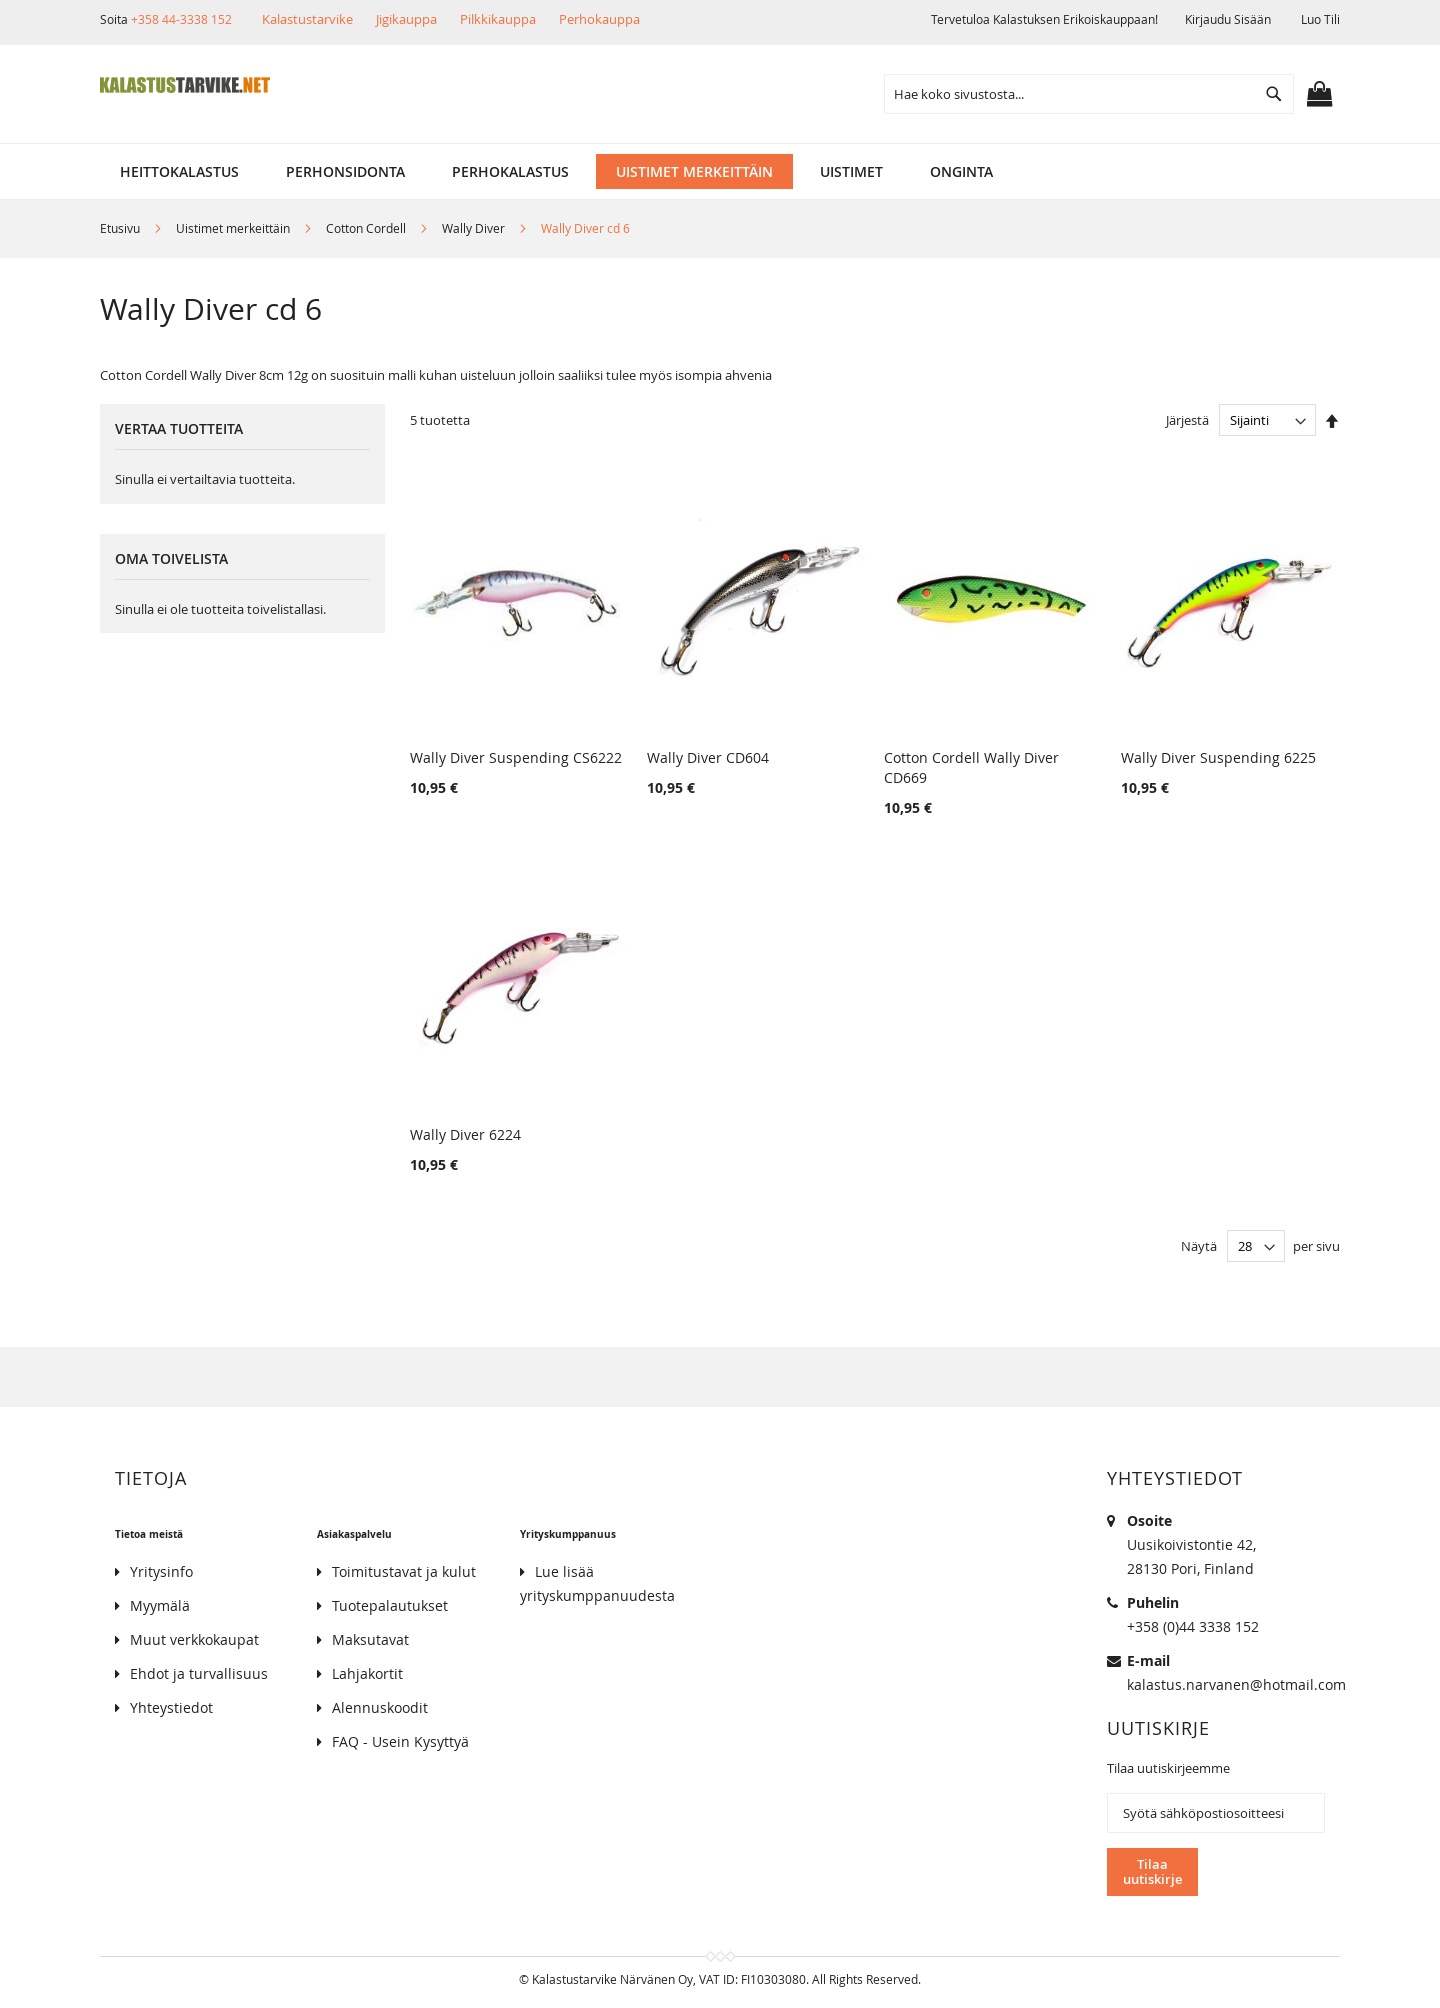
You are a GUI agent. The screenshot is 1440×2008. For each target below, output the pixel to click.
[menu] (720, 171)
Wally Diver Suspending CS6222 (516, 757)
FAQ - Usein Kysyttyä (400, 1741)
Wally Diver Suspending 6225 (1218, 757)
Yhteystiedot (171, 1707)
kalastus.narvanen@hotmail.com (1236, 1684)
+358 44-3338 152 (181, 19)
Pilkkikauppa (498, 19)
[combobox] (1089, 94)
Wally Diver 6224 (465, 1134)
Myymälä (160, 1605)
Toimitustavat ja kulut (404, 1571)
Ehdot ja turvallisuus (199, 1673)
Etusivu (121, 228)
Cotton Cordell (367, 228)
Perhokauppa (599, 19)
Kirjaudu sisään (1228, 19)
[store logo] (185, 85)
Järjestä (1187, 420)
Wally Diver (475, 228)
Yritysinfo (161, 1571)
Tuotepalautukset (390, 1605)
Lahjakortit (367, 1673)
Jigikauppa (406, 19)
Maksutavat (370, 1639)
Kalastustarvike (307, 19)
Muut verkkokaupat (194, 1639)
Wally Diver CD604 (708, 757)
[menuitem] (179, 171)
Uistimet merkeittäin (234, 228)
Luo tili (1320, 19)
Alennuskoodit (380, 1707)
